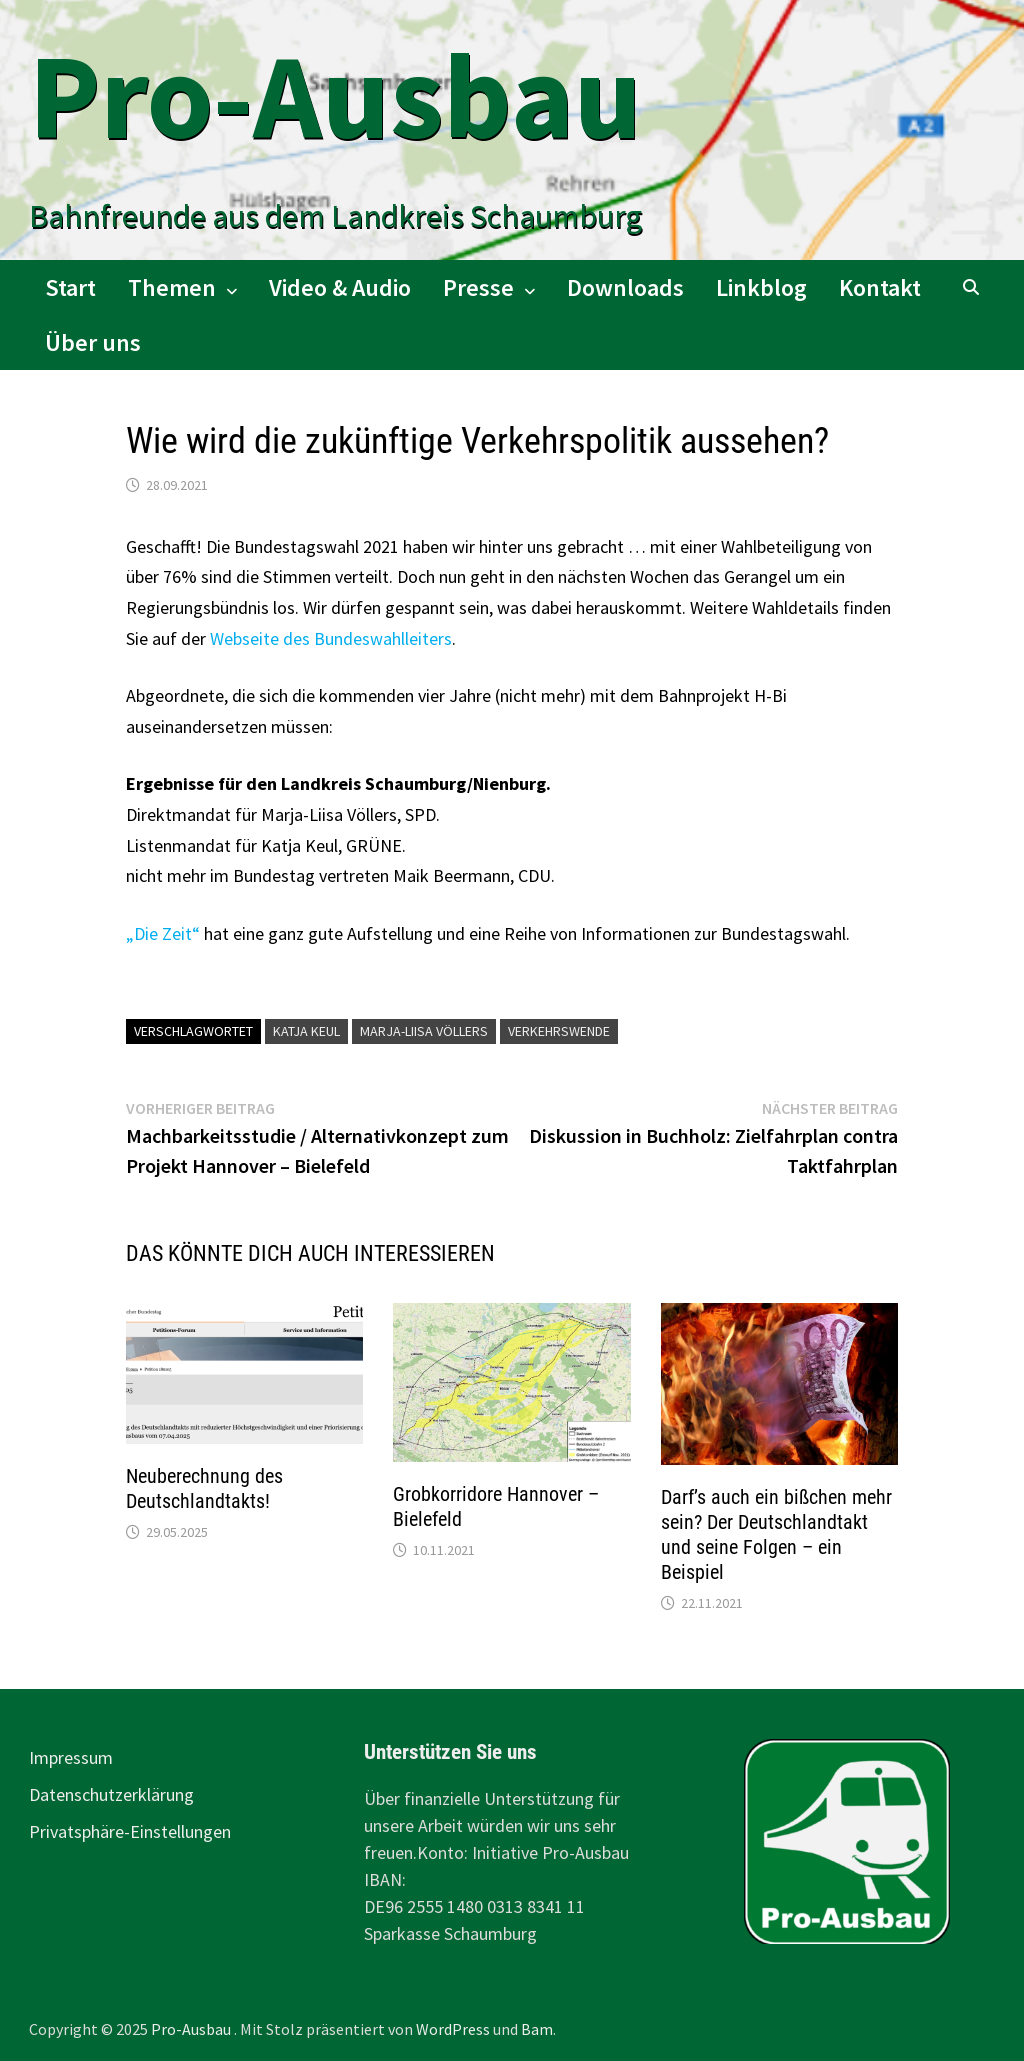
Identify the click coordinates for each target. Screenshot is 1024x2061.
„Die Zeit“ (163, 933)
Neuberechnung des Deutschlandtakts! (204, 1488)
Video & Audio (340, 287)
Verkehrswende (559, 1031)
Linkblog (761, 287)
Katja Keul (306, 1031)
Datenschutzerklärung (111, 1794)
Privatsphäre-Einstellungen (130, 1831)
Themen (172, 287)
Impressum (71, 1757)
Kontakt (880, 287)
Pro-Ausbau (335, 95)
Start (70, 287)
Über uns (93, 342)
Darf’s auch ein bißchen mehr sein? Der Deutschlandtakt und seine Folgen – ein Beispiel (776, 1534)
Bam (537, 2029)
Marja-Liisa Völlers (424, 1031)
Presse (478, 287)
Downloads (625, 287)
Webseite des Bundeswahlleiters (331, 638)
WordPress (453, 2029)
